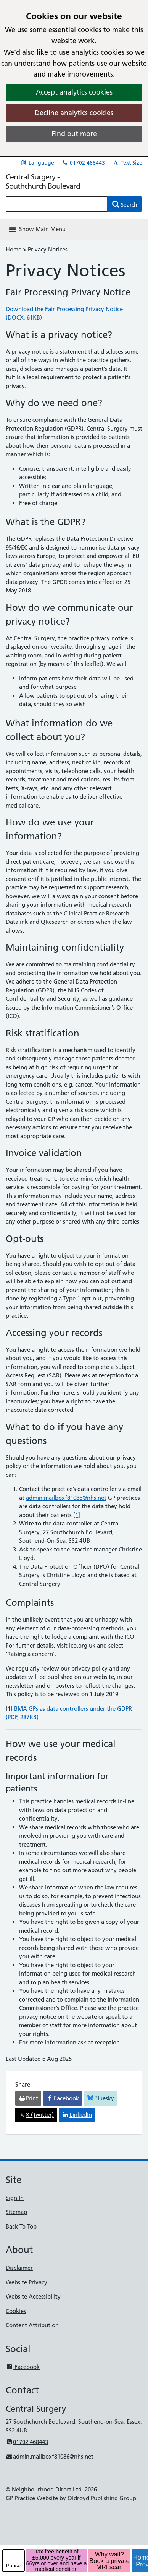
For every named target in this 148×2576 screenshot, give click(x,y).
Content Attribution (32, 2325)
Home (13, 249)
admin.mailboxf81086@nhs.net (66, 1497)
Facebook (23, 2366)
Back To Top (21, 2226)
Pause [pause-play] (13, 2565)
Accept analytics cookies (74, 92)
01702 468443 (83, 162)
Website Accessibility (33, 2296)
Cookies (16, 2311)
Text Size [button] (127, 162)
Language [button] (37, 162)
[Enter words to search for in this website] (57, 204)
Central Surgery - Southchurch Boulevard (43, 181)
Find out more (74, 133)
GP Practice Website (32, 2498)
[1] (76, 1515)
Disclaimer (19, 2267)
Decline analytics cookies (74, 112)
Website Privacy (26, 2282)
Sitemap (16, 2211)
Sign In (15, 2197)
